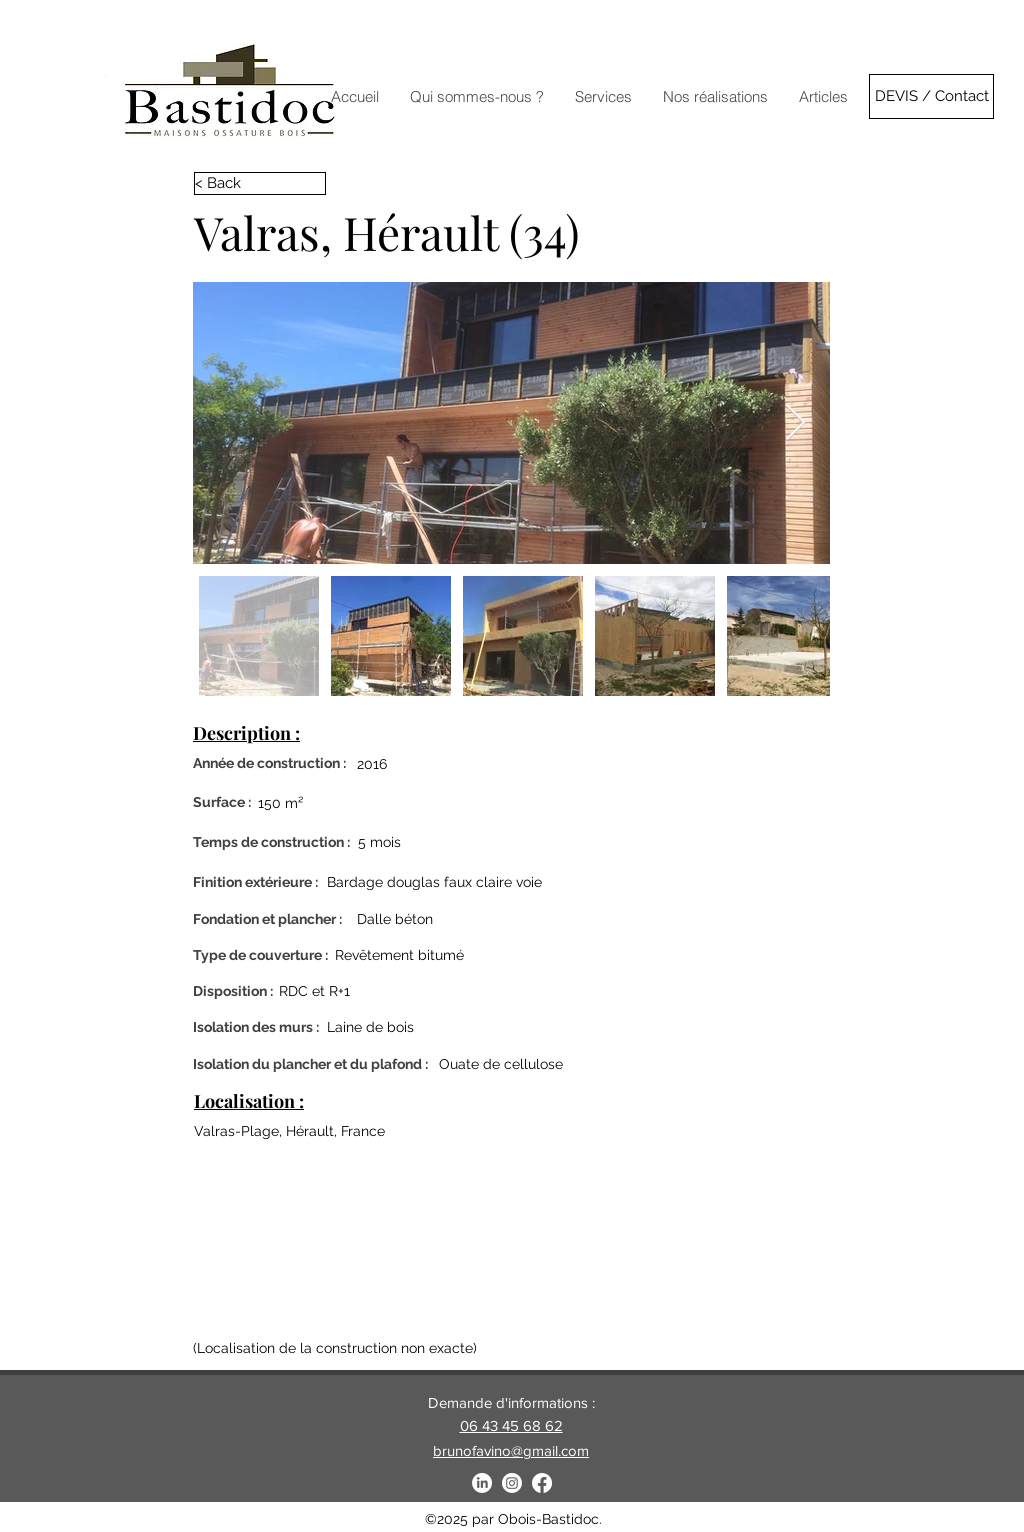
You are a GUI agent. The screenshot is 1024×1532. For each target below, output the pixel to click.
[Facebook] (542, 1483)
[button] (715, 97)
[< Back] (260, 183)
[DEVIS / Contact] (931, 96)
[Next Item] (795, 423)
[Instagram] (512, 1483)
